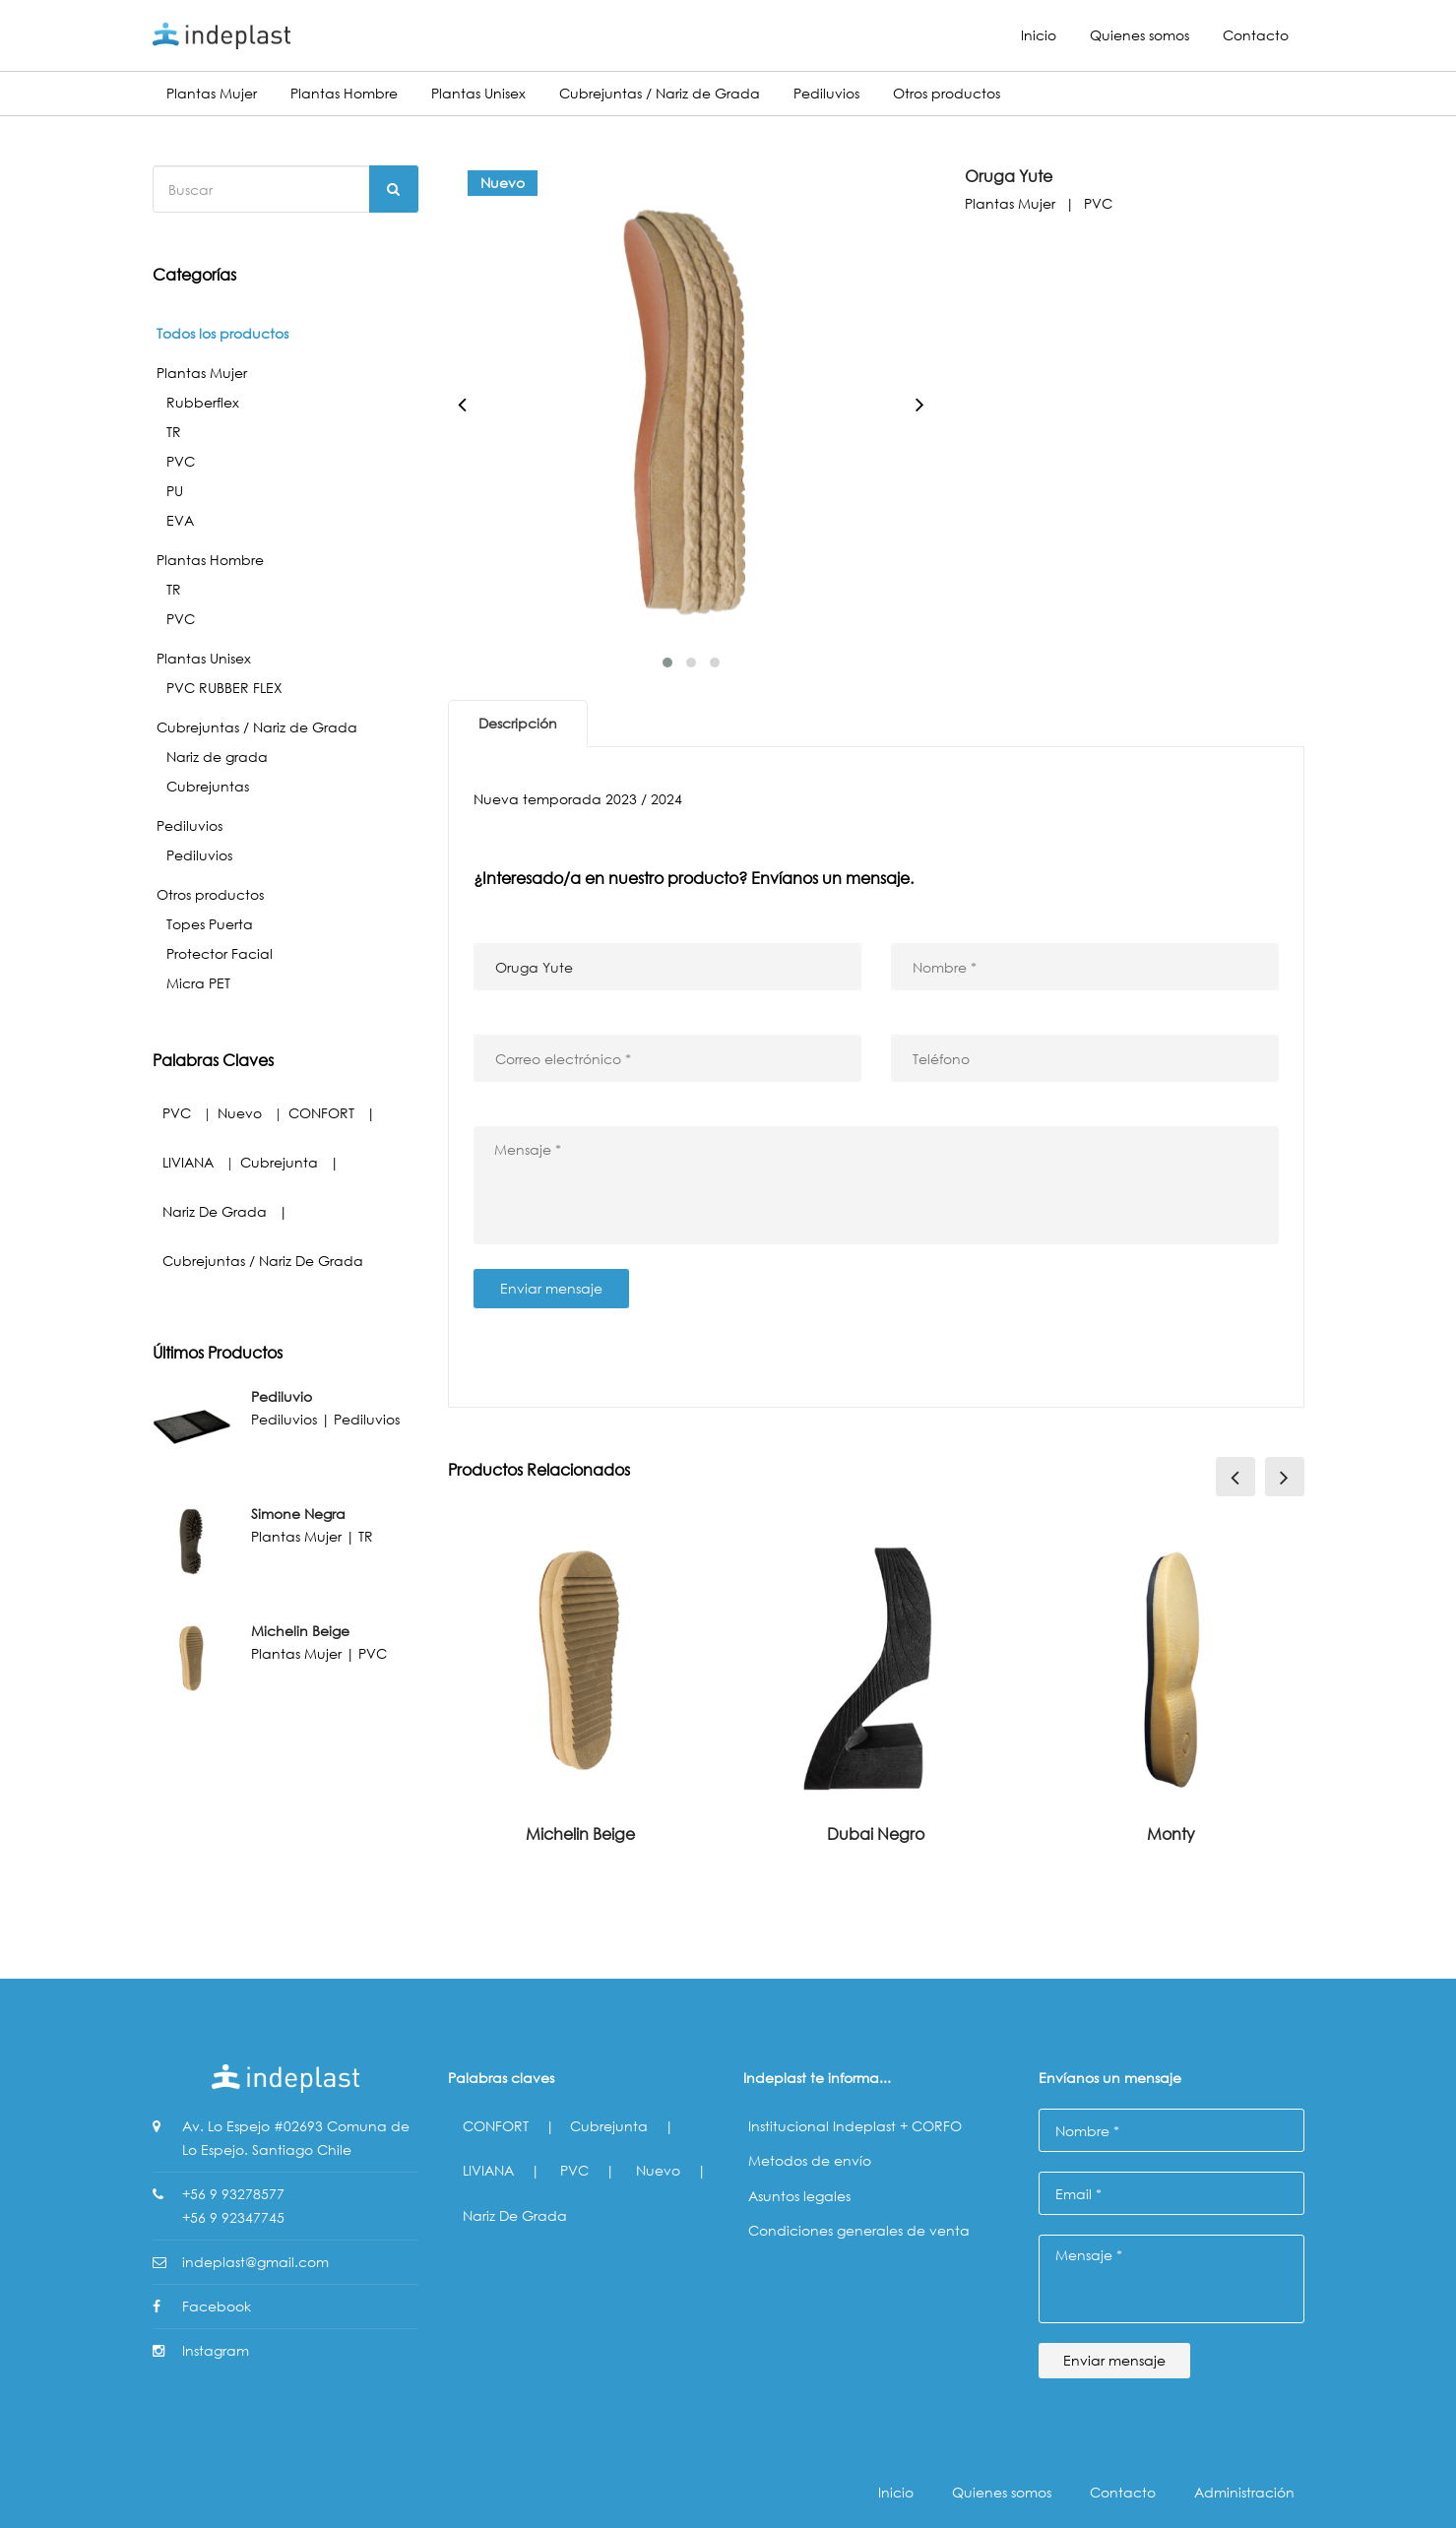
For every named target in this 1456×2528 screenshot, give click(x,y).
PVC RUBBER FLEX (224, 687)
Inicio (1038, 35)
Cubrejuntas (207, 786)
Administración (1244, 2492)
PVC (180, 461)
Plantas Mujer (211, 93)
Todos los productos (222, 333)
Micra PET (198, 983)
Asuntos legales (799, 2195)
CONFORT (321, 1113)
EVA (180, 520)
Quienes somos (1139, 35)
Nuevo (240, 1113)
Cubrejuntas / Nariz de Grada (659, 93)
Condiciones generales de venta (859, 2230)
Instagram (215, 2350)
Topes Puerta (209, 924)
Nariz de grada (217, 756)
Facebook (216, 2306)
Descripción (517, 723)
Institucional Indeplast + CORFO (855, 2126)
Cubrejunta (279, 1162)
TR (173, 431)
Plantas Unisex (478, 93)
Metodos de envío (809, 2160)
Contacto (1256, 35)
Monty (1171, 1833)
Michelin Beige (580, 1833)
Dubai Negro (875, 1833)
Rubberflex (202, 402)
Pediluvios (826, 93)
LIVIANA (188, 1162)
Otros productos (946, 93)
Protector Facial (219, 953)
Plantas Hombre (344, 93)
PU (174, 490)
